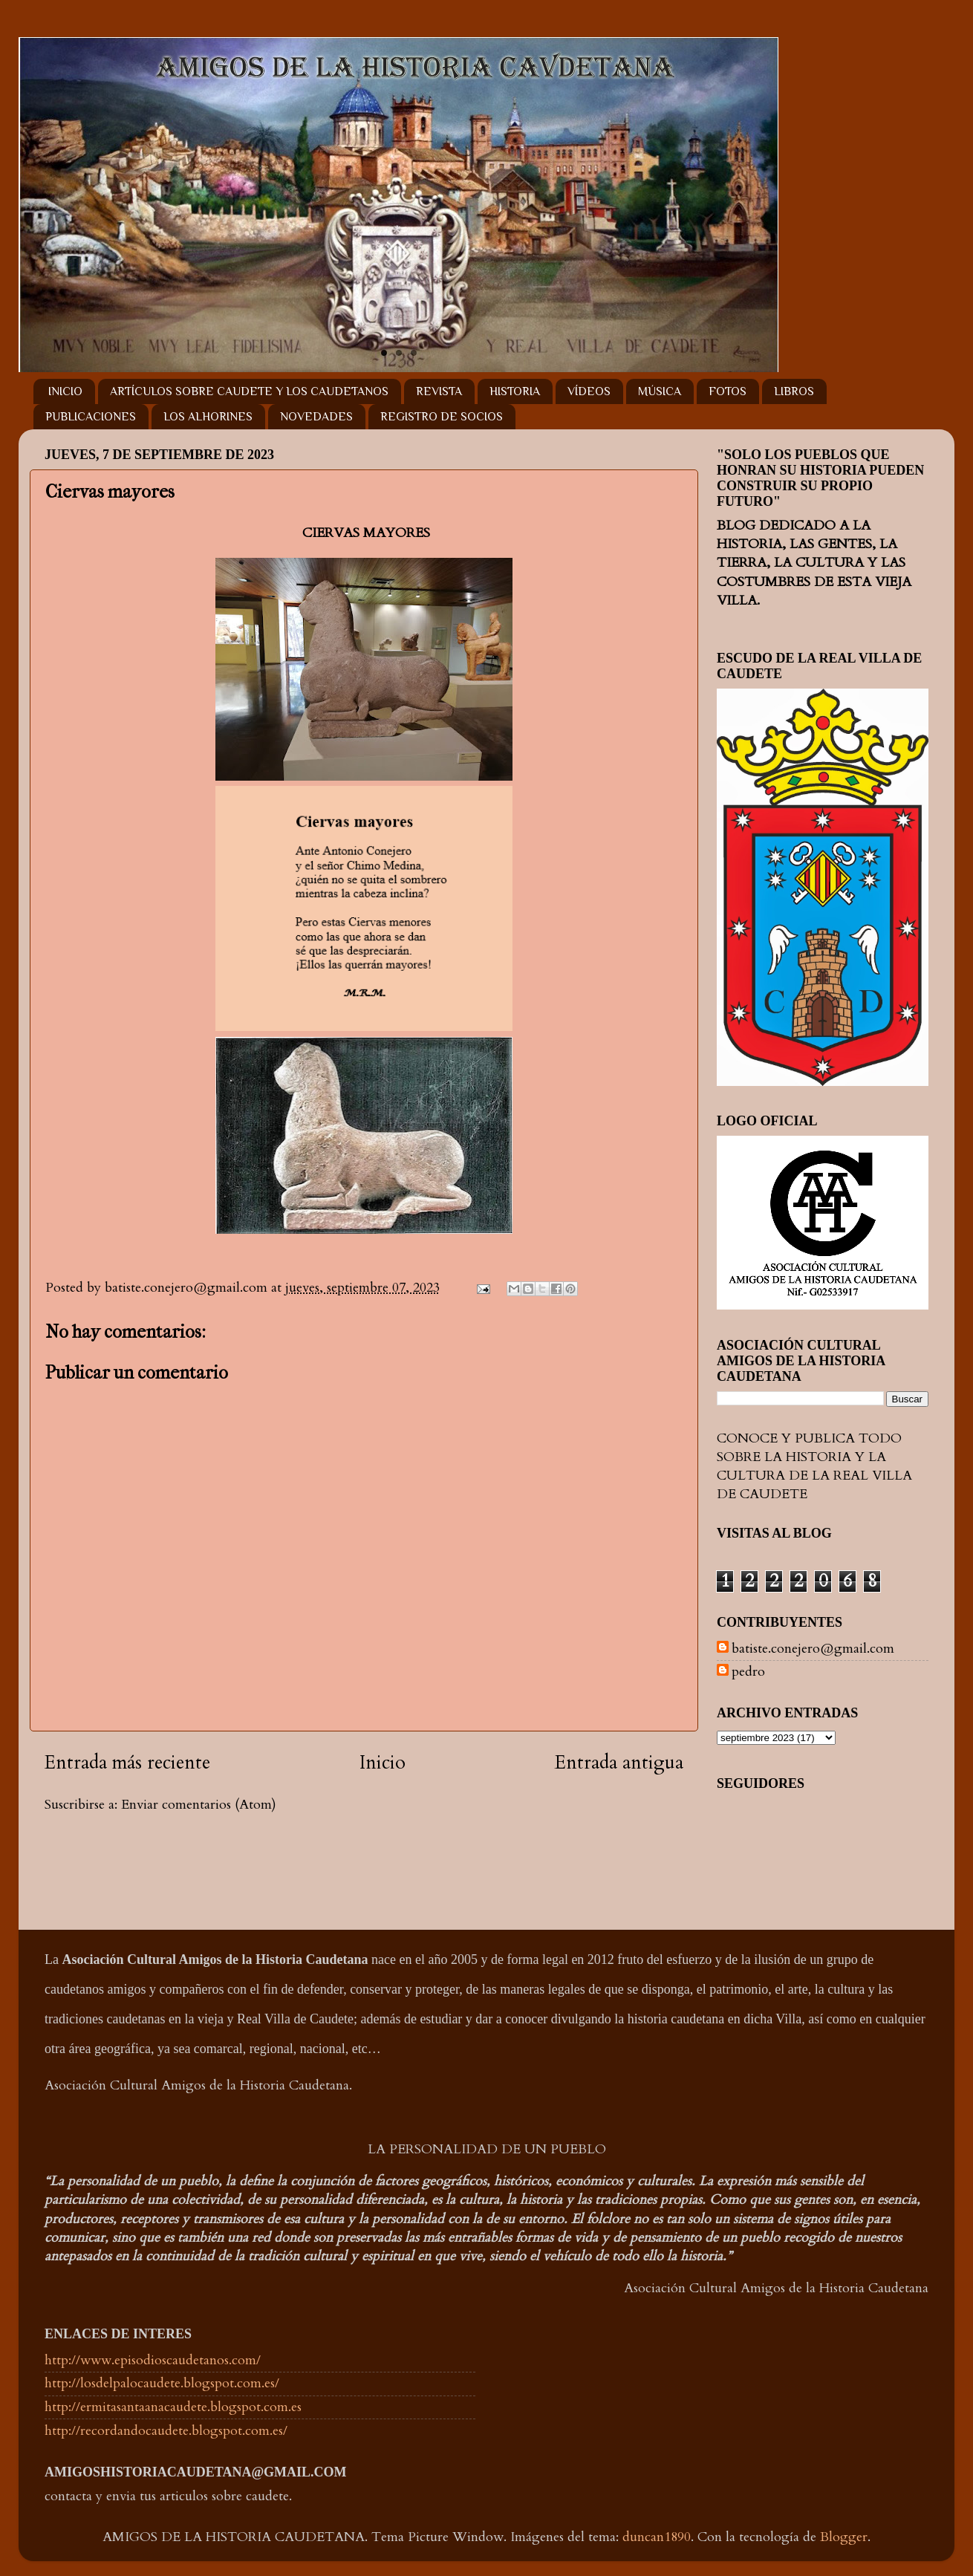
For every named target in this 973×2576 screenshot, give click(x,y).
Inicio (382, 1762)
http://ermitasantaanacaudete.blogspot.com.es (173, 2407)
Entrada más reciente (127, 1762)
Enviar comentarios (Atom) (198, 1804)
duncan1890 (656, 2537)
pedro (748, 1672)
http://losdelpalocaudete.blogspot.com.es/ (162, 2383)
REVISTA (439, 391)
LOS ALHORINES (208, 416)
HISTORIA (514, 391)
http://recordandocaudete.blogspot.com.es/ (166, 2430)
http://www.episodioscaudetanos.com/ (153, 2360)
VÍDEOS (589, 391)
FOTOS (727, 391)
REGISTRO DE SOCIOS (441, 416)
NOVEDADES (316, 416)
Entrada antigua (619, 1762)
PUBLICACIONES (90, 416)
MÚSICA (659, 391)
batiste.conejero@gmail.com (813, 1649)
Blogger (844, 2537)
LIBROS (794, 391)
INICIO (65, 391)
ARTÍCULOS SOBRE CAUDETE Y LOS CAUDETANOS (249, 391)
